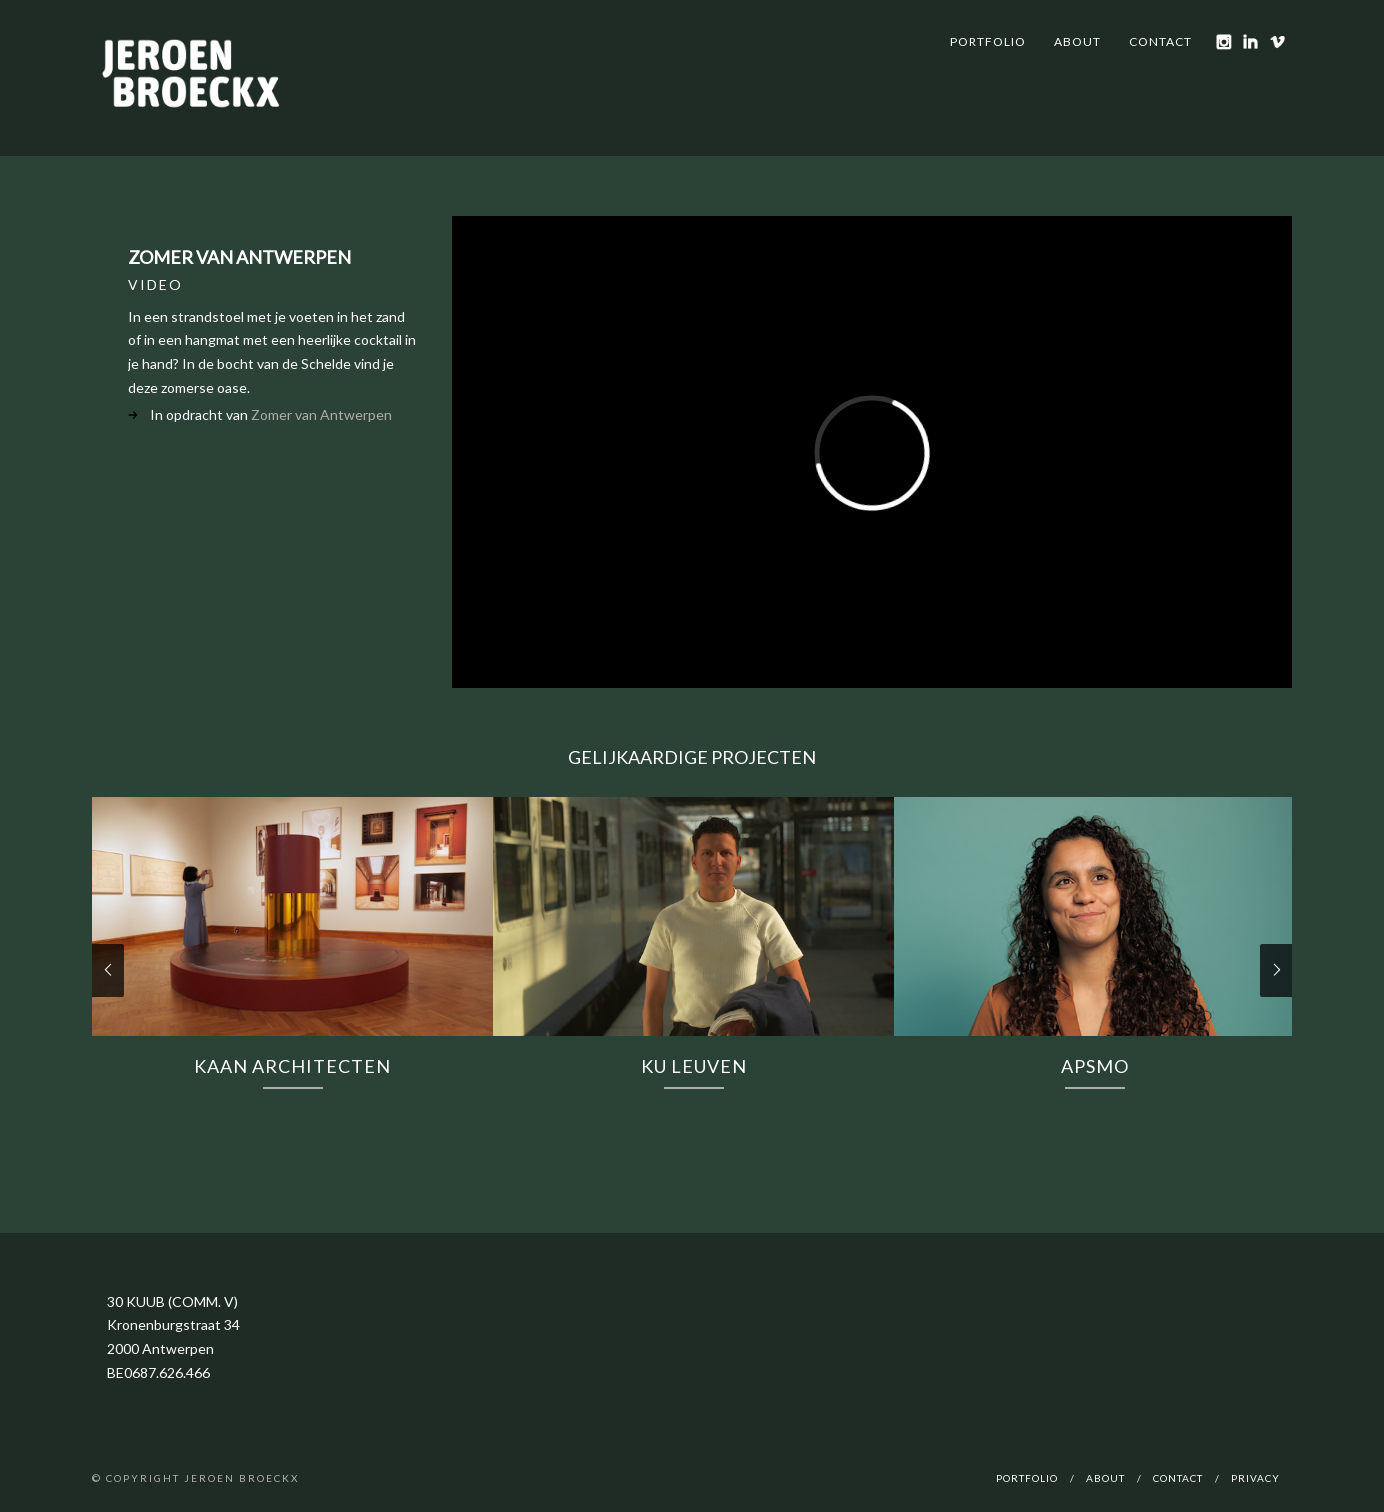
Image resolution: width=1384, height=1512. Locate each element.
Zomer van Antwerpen (321, 414)
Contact (1160, 41)
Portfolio (988, 41)
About (1077, 41)
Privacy (1255, 1478)
